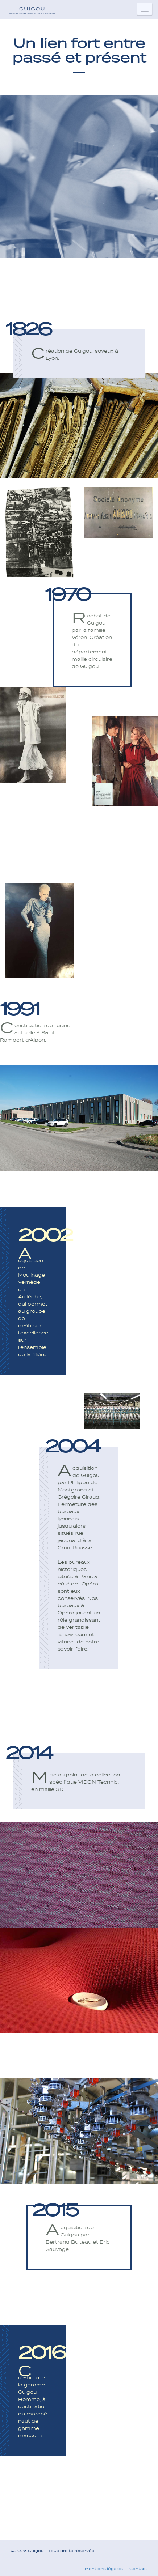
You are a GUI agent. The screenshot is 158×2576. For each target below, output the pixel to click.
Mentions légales (104, 2568)
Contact (138, 2568)
